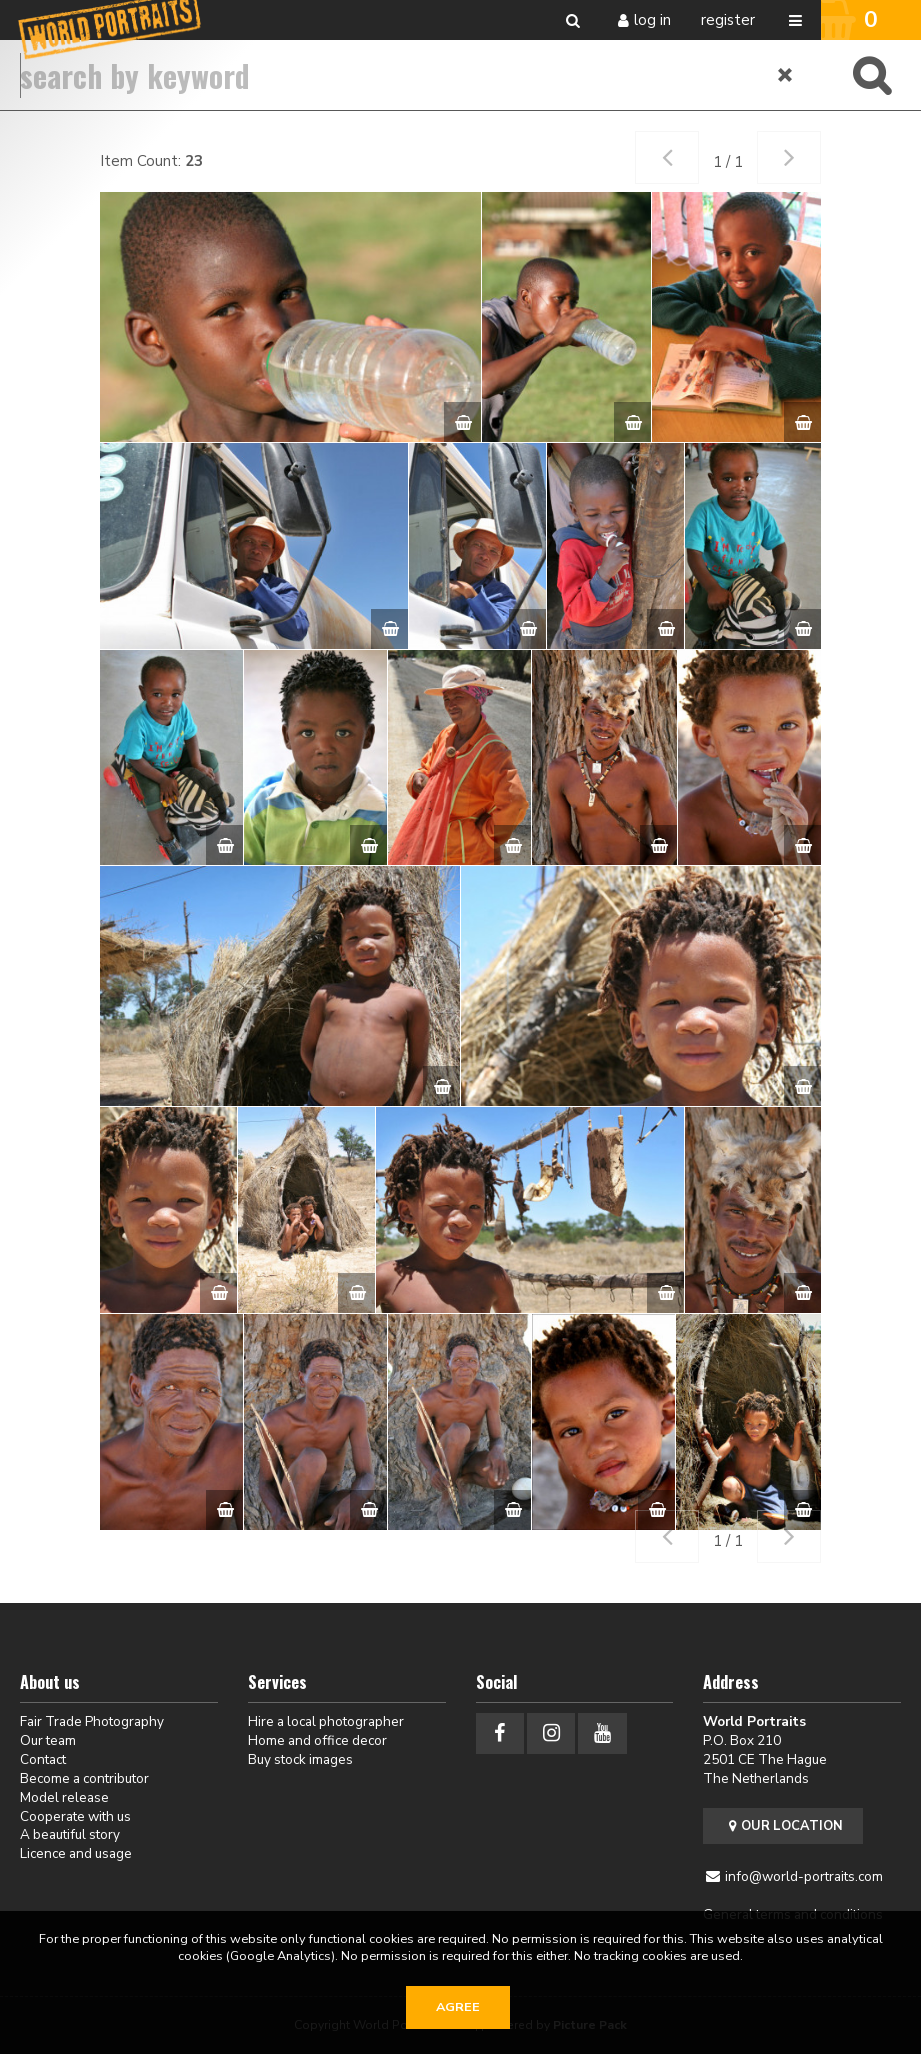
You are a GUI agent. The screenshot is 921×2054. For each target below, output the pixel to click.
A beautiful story (70, 1834)
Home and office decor (317, 1740)
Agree (458, 2007)
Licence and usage (76, 1853)
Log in (652, 20)
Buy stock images (300, 1759)
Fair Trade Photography (92, 1721)
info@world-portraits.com (804, 1876)
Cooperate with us (75, 1816)
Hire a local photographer (326, 1721)
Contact (43, 1759)
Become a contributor (84, 1778)
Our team (48, 1740)
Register (728, 20)
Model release (64, 1797)
